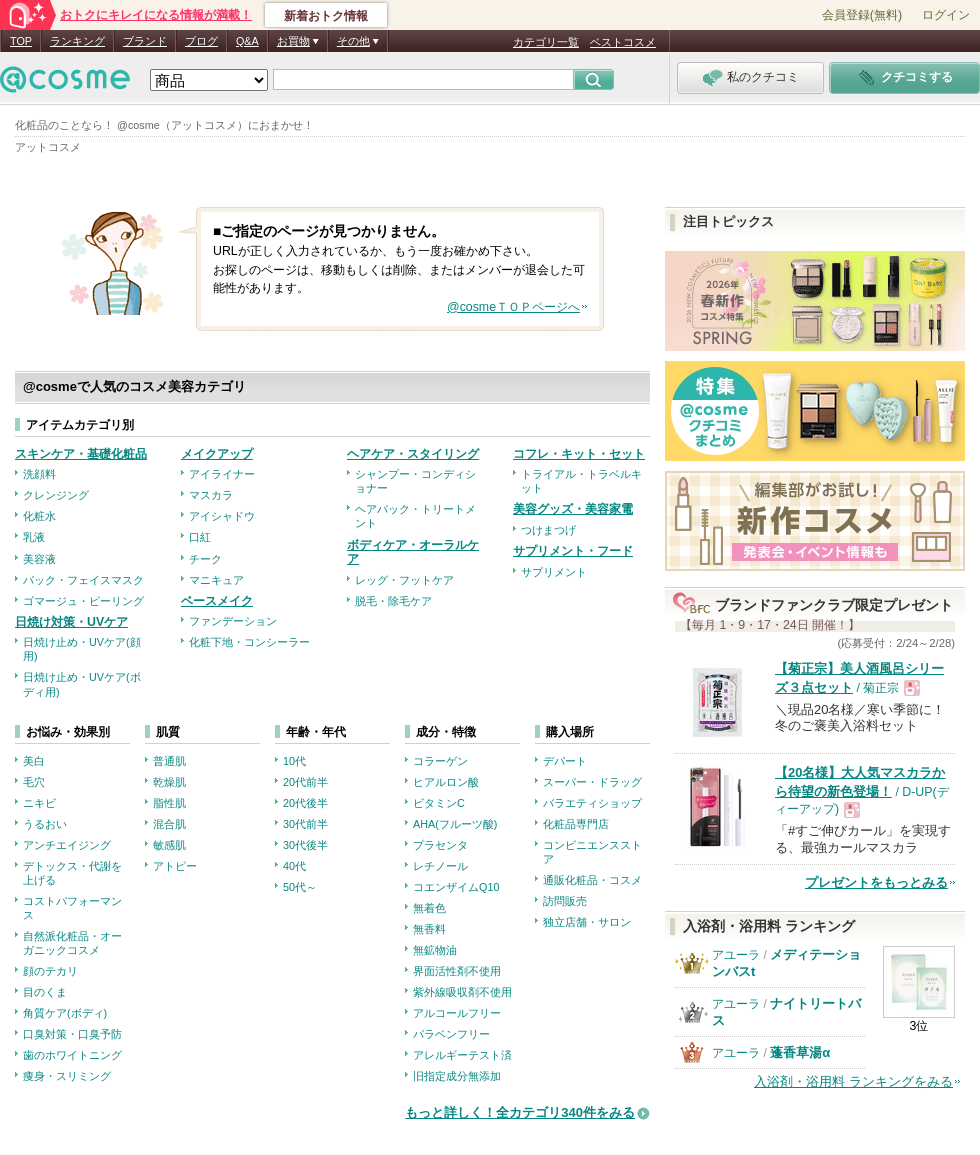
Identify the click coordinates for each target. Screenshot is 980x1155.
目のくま (45, 992)
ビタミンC (439, 803)
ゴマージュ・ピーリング (83, 601)
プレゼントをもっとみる (876, 882)
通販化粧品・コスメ (592, 880)
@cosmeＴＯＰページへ (513, 307)
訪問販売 (565, 901)
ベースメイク (217, 601)
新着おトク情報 (326, 16)
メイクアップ (217, 454)
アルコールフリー (457, 1013)
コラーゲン (440, 761)
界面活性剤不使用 (457, 971)
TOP (21, 41)
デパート (565, 761)
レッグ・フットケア (404, 580)
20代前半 (305, 782)
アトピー (175, 866)
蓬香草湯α (800, 1052)
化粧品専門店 (576, 824)
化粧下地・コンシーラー (249, 642)
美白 (34, 761)
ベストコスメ (623, 42)
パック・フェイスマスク (83, 580)
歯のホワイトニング (72, 1055)
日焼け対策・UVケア (71, 622)
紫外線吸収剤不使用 (462, 992)
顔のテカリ (50, 971)
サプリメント (554, 572)
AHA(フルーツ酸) (455, 824)
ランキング (77, 41)
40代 (294, 866)
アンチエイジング (67, 845)
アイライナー (222, 474)
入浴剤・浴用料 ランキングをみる (853, 1081)
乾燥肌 (169, 782)
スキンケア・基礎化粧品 (81, 454)
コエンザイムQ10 (456, 887)
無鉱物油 (435, 950)
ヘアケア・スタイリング (413, 454)
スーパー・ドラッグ (592, 782)
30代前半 (305, 824)
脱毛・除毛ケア (393, 601)
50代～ (300, 887)
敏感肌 (169, 845)
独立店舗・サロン (587, 922)
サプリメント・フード (573, 551)
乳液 (34, 537)
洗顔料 (39, 474)
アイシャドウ (222, 516)
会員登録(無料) (862, 15)
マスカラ (211, 495)
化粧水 (39, 516)
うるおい (45, 824)
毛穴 (34, 782)
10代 (294, 761)
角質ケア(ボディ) (65, 1013)
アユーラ (736, 955)
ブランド (145, 41)
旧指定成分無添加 (457, 1076)
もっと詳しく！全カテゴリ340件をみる (520, 1112)
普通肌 (169, 761)
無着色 (429, 908)
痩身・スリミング (67, 1076)
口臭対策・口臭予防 (72, 1034)
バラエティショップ (592, 803)
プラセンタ (440, 845)
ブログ (201, 41)
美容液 (39, 559)
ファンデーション (233, 621)
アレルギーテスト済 (462, 1055)
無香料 (429, 929)
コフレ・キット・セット (579, 454)
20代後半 (305, 803)
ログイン (946, 15)
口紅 (200, 537)
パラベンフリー (451, 1034)
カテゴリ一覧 (546, 42)
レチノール (440, 866)
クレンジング (56, 495)
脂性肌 (169, 803)
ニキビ (39, 803)
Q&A (247, 41)
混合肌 (169, 824)
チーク (205, 559)
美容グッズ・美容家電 (573, 509)
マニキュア (216, 580)
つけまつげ (548, 530)
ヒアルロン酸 (446, 782)
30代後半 (305, 845)
